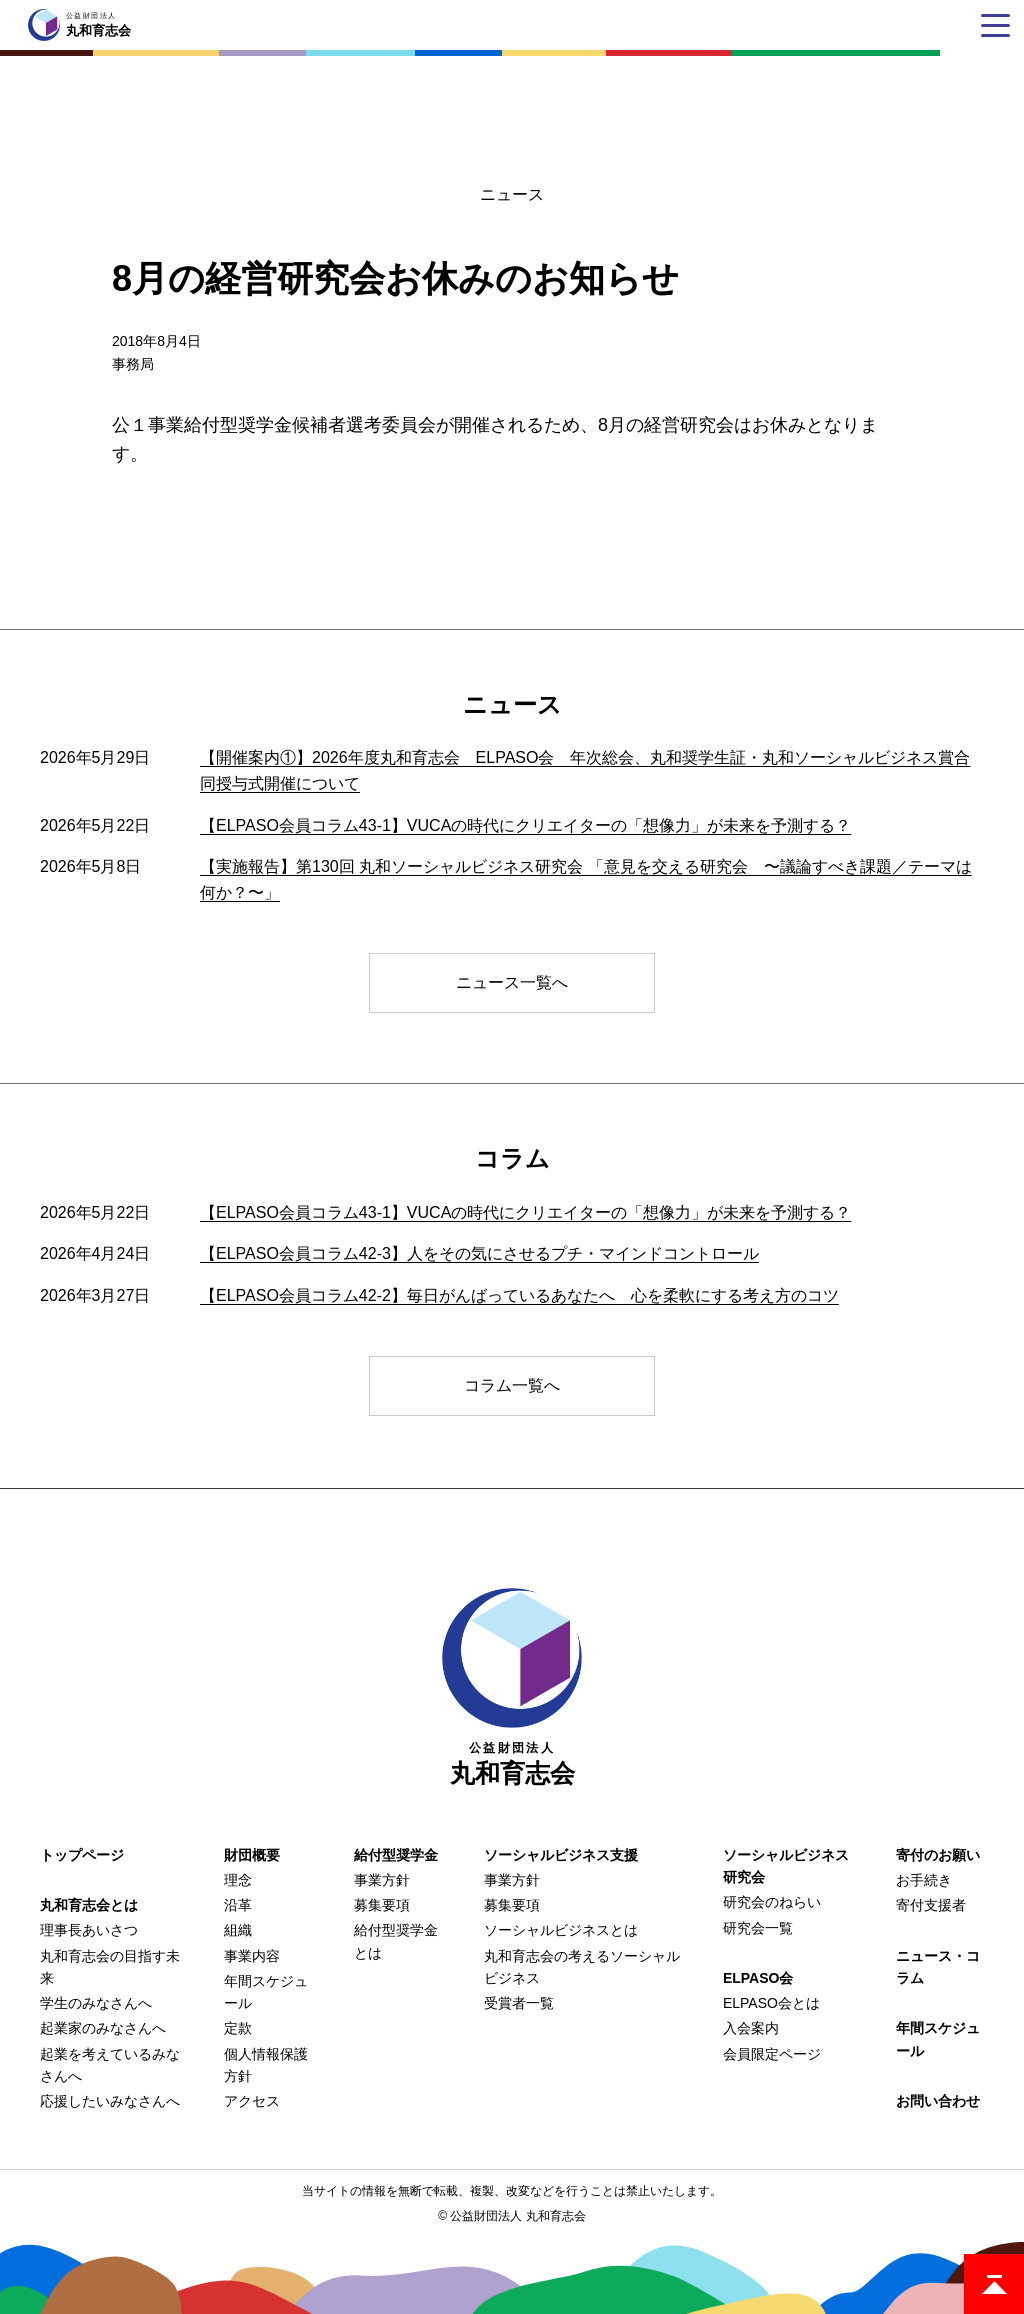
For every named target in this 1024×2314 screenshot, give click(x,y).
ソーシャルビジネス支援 (561, 1855)
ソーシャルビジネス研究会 (786, 1866)
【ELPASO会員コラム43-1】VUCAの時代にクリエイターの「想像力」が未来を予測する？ (525, 825)
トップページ (82, 1855)
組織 (238, 1930)
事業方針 (382, 1880)
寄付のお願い (938, 1855)
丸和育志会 (512, 1687)
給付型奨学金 (396, 1855)
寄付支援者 (931, 1905)
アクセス (252, 2101)
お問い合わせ (938, 2101)
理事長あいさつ (89, 1930)
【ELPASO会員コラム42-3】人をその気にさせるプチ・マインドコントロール (479, 1253)
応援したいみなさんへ (110, 2101)
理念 (238, 1880)
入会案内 (751, 2028)
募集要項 (382, 1905)
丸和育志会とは (89, 1905)
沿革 (238, 1905)
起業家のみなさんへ (103, 2028)
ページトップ (994, 2284)
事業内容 (252, 1956)
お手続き (924, 1880)
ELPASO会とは (771, 2003)
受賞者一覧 (519, 2003)
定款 (238, 2028)
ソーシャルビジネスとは (561, 1930)
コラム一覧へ (512, 1385)
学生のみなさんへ (96, 2003)
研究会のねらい (772, 1902)
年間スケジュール (938, 2039)
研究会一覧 (758, 1928)
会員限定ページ (772, 2054)
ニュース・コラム (938, 1967)
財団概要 (252, 1855)
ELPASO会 (758, 1978)
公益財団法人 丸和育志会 (517, 2216)
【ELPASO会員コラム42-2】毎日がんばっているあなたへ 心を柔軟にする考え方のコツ (519, 1295)
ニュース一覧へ (512, 982)
